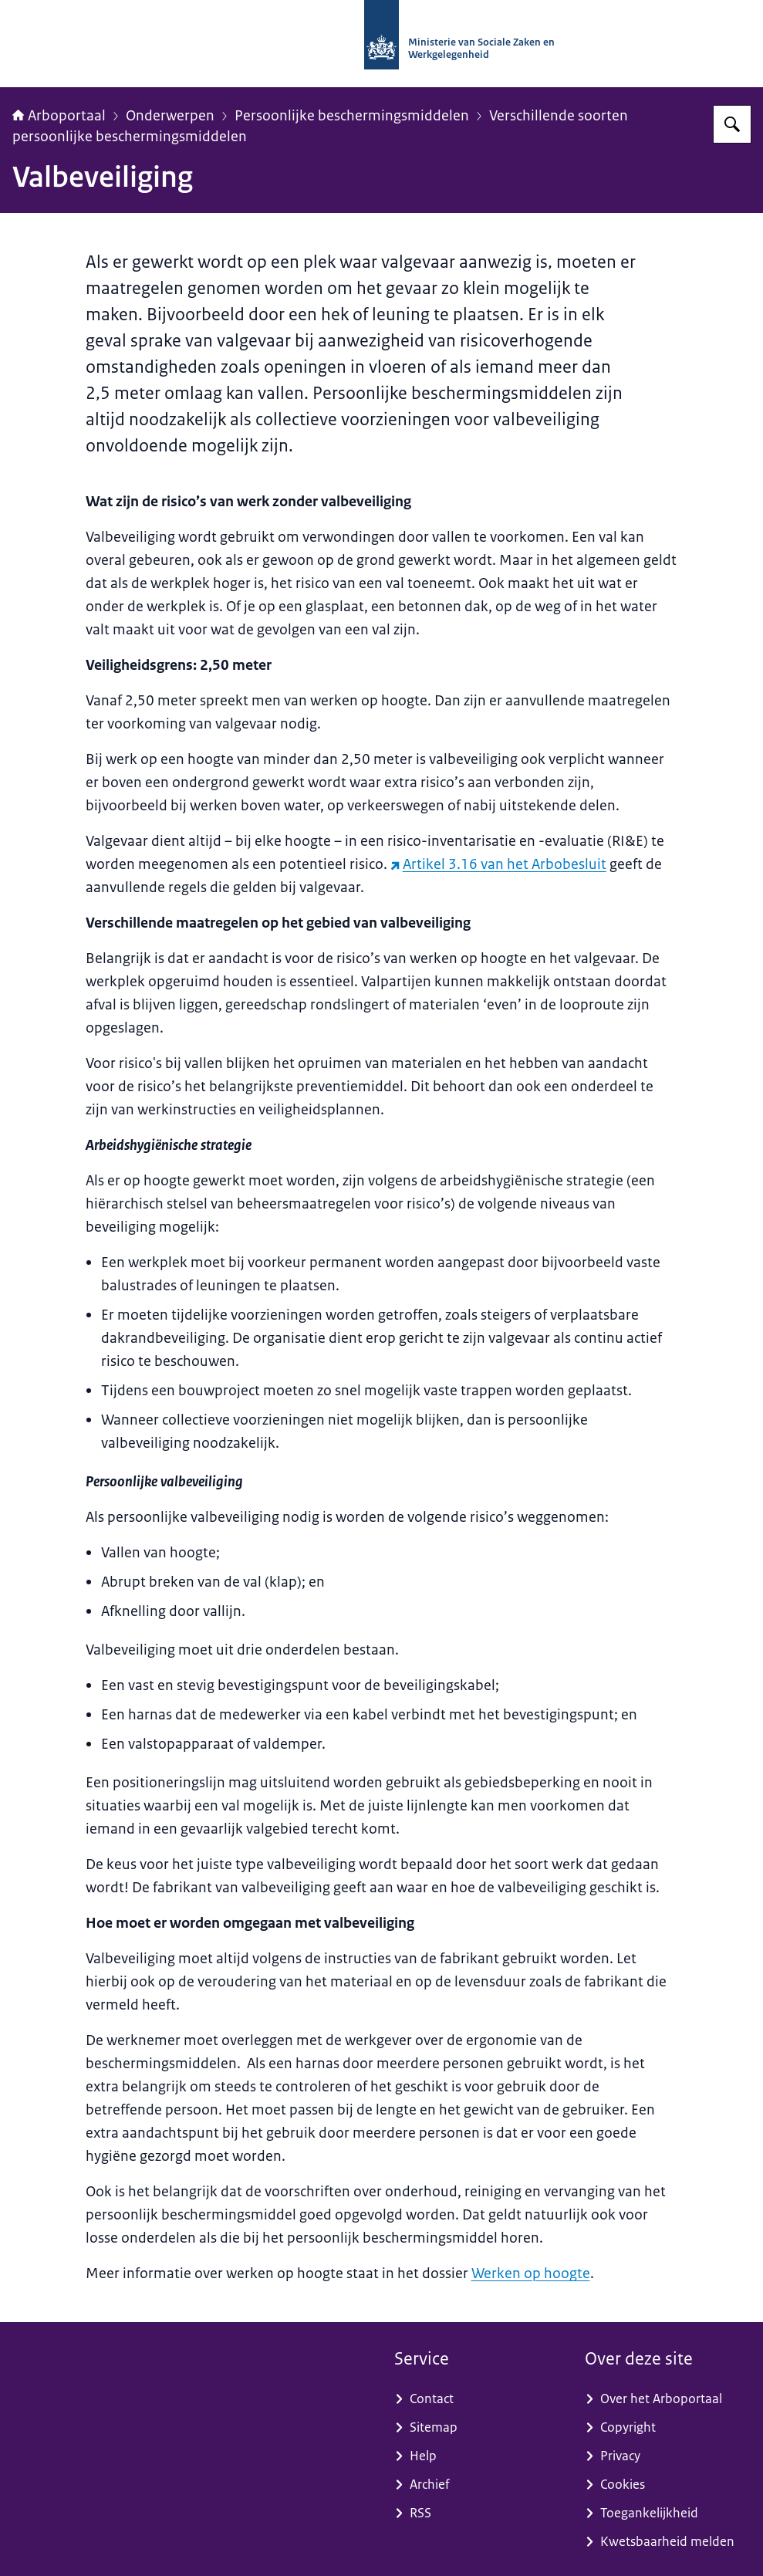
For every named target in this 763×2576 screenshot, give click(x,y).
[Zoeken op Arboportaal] (732, 124)
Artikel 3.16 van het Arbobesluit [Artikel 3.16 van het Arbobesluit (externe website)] (498, 864)
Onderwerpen (170, 115)
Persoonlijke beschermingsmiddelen (352, 115)
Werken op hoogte (530, 2273)
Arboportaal (59, 115)
